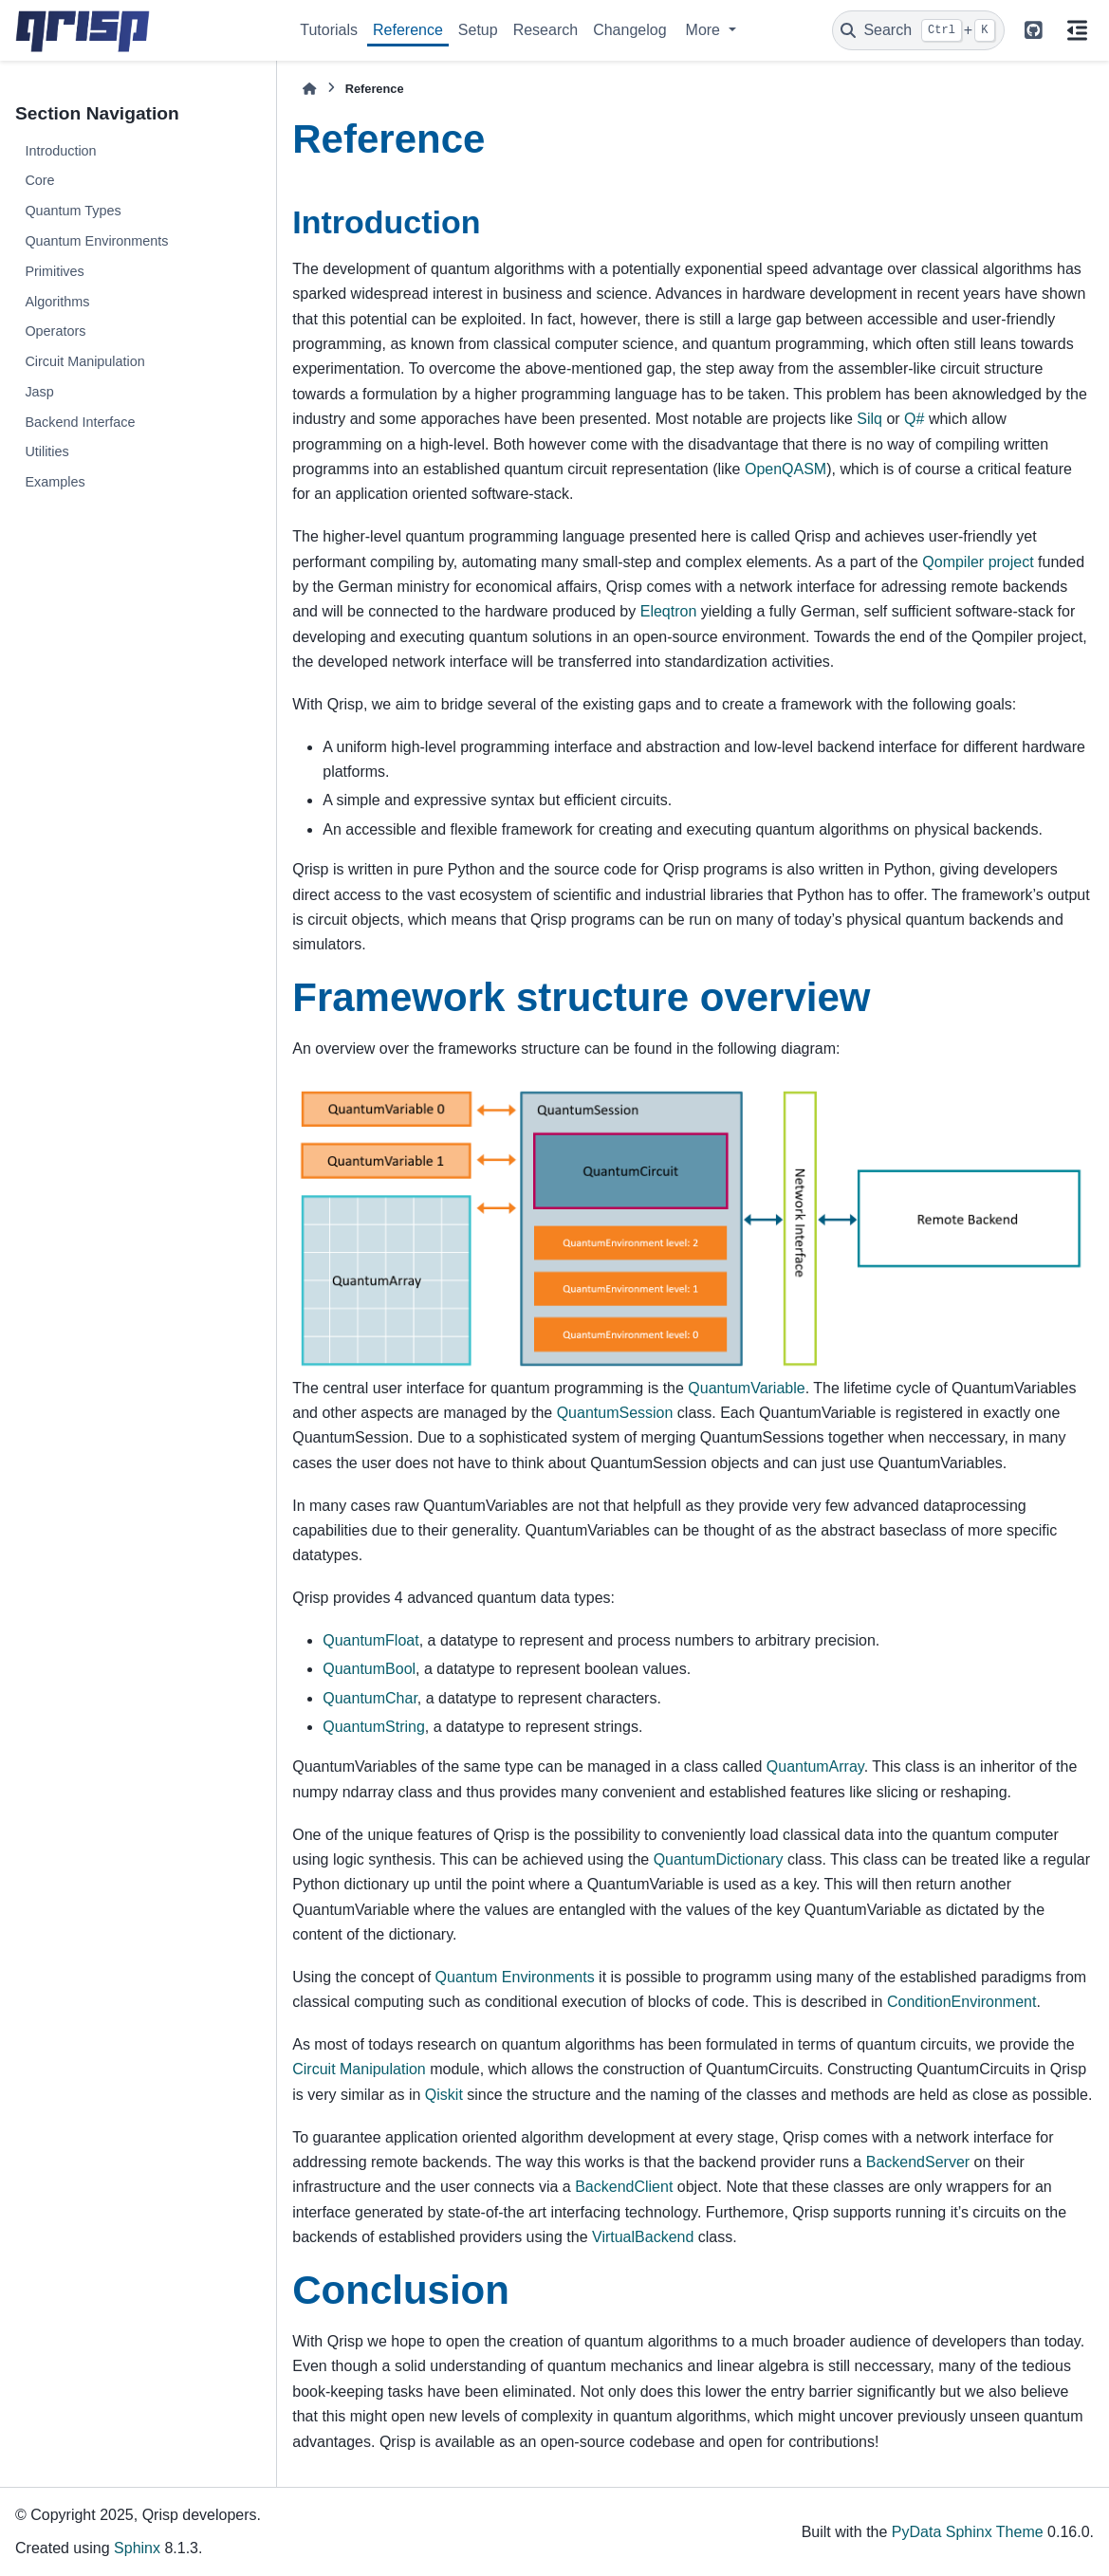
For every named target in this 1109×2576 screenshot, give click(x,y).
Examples (54, 481)
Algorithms (57, 301)
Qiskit (444, 2095)
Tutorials (329, 30)
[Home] (309, 89)
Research (545, 30)
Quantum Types (72, 210)
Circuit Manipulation (84, 361)
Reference (408, 30)
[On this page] (1077, 30)
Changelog (629, 30)
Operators (55, 331)
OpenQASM (785, 469)
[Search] (918, 30)
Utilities (46, 451)
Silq (869, 419)
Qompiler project (977, 562)
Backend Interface (80, 422)
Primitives (54, 271)
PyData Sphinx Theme (968, 2532)
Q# (914, 419)
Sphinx (137, 2548)
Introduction (60, 150)
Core (39, 180)
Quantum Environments (96, 240)
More (705, 30)
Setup (478, 30)
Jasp (39, 391)
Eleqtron (668, 611)
